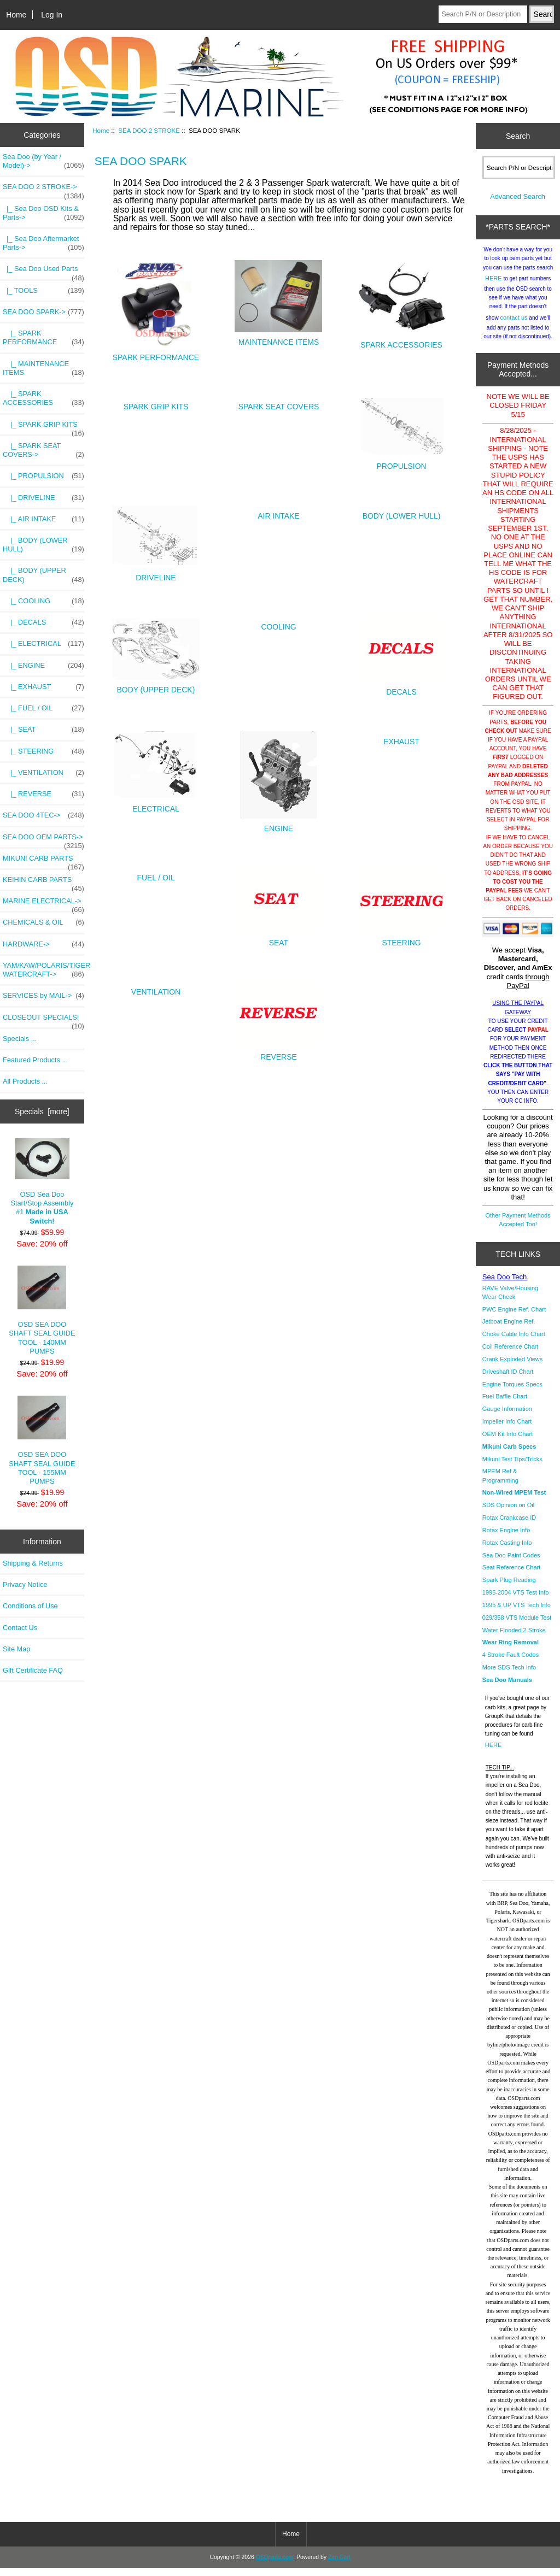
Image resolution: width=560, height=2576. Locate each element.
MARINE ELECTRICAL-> (43, 904)
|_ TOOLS (43, 290)
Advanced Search (517, 205)
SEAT (278, 939)
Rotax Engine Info (506, 1538)
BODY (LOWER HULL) (402, 512)
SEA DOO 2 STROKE (149, 130)
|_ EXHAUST (43, 687)
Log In (51, 14)
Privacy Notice (25, 1584)
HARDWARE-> (43, 944)
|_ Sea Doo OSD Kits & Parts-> (43, 213)
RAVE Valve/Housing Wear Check (510, 1300)
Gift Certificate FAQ (33, 1670)
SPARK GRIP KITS (156, 403)
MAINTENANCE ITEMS (278, 338)
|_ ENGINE (43, 665)
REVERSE (278, 1053)
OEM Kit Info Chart (507, 1442)
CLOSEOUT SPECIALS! (43, 1020)
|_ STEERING (43, 751)
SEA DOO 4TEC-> (43, 815)
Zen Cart (339, 2565)
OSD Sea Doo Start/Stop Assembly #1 (41, 1181)
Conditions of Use (30, 1606)
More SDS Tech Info (509, 1675)
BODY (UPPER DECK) (156, 686)
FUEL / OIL (155, 874)
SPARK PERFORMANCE (156, 354)
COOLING (278, 623)
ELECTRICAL (156, 805)
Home (16, 14)
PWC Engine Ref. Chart (514, 1317)
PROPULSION (401, 462)
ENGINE (279, 825)
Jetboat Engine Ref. (508, 1329)
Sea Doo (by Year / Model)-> (43, 161)
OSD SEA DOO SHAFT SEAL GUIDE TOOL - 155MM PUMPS (42, 1440)
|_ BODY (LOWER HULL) (43, 545)
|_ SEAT (43, 729)
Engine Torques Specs (512, 1392)
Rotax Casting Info (507, 1551)
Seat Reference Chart (511, 1575)
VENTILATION (155, 988)
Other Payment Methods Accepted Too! (518, 1228)
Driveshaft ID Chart (508, 1380)
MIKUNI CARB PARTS (43, 861)
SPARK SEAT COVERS (278, 403)
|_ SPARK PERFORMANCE (43, 337)
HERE (493, 286)
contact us (513, 325)
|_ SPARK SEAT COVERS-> (43, 450)
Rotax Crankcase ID (509, 1525)
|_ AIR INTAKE (43, 519)
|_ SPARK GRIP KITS (43, 427)
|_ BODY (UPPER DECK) (43, 575)
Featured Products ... (35, 1060)
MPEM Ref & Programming (500, 1483)
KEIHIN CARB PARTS (43, 882)
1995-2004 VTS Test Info (515, 1600)
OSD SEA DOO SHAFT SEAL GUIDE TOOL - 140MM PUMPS (42, 1310)
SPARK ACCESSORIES (401, 341)
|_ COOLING (43, 601)
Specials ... (20, 1038)
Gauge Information (507, 1417)
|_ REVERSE (43, 794)
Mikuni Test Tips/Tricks (512, 1467)
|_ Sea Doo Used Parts (43, 271)
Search (518, 136)
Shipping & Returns (33, 1563)
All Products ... (25, 1081)
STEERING (401, 939)
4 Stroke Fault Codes (510, 1663)
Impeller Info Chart (507, 1429)
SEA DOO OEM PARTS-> (43, 840)
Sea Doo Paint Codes (511, 1563)
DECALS (401, 688)
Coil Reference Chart (510, 1354)
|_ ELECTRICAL (43, 643)
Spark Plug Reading (509, 1588)
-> (43, 190)
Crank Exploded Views (512, 1367)
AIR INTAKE (278, 512)
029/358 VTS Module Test (516, 1625)
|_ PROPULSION (43, 476)
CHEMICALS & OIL (43, 922)
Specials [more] (42, 1111)
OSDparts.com (274, 2565)
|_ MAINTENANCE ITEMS (43, 368)
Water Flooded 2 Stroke (514, 1638)
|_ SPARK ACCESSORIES (43, 398)
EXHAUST (401, 738)
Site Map (16, 1649)
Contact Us (20, 1628)
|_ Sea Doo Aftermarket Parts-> (43, 243)
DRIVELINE (156, 574)
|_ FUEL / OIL (43, 708)
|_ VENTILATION (43, 772)
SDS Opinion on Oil (508, 1513)
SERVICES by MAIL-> (43, 995)
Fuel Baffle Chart (504, 1404)
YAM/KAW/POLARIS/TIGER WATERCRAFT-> (43, 970)
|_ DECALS (43, 622)
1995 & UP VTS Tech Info (516, 1613)
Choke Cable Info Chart (513, 1342)
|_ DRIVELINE (43, 497)
